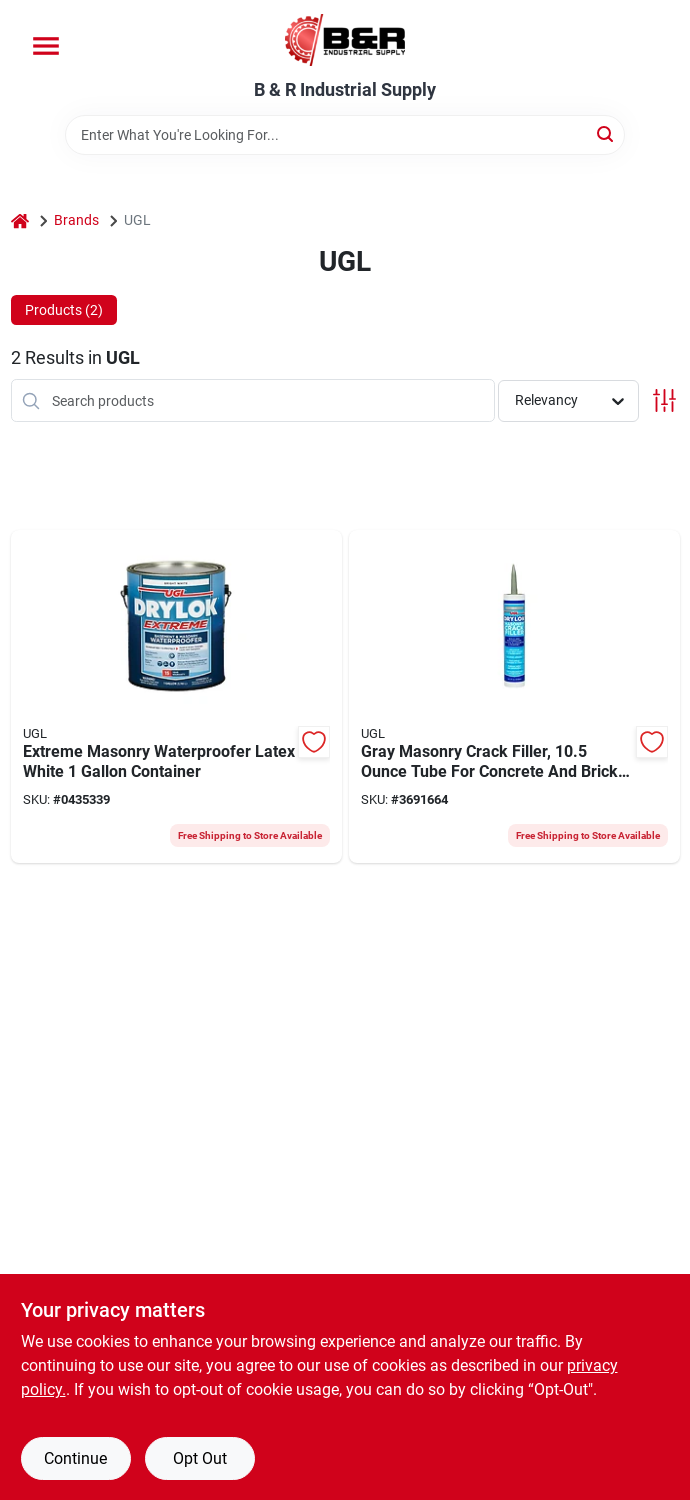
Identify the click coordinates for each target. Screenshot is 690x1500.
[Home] (20, 220)
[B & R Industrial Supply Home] (345, 40)
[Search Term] (345, 135)
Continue (75, 1458)
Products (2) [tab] (64, 310)
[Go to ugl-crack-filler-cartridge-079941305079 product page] (514, 696)
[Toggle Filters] (664, 400)
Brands (76, 220)
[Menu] (46, 46)
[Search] (606, 133)
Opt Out (200, 1458)
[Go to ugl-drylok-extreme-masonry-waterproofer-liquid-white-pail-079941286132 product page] (176, 696)
